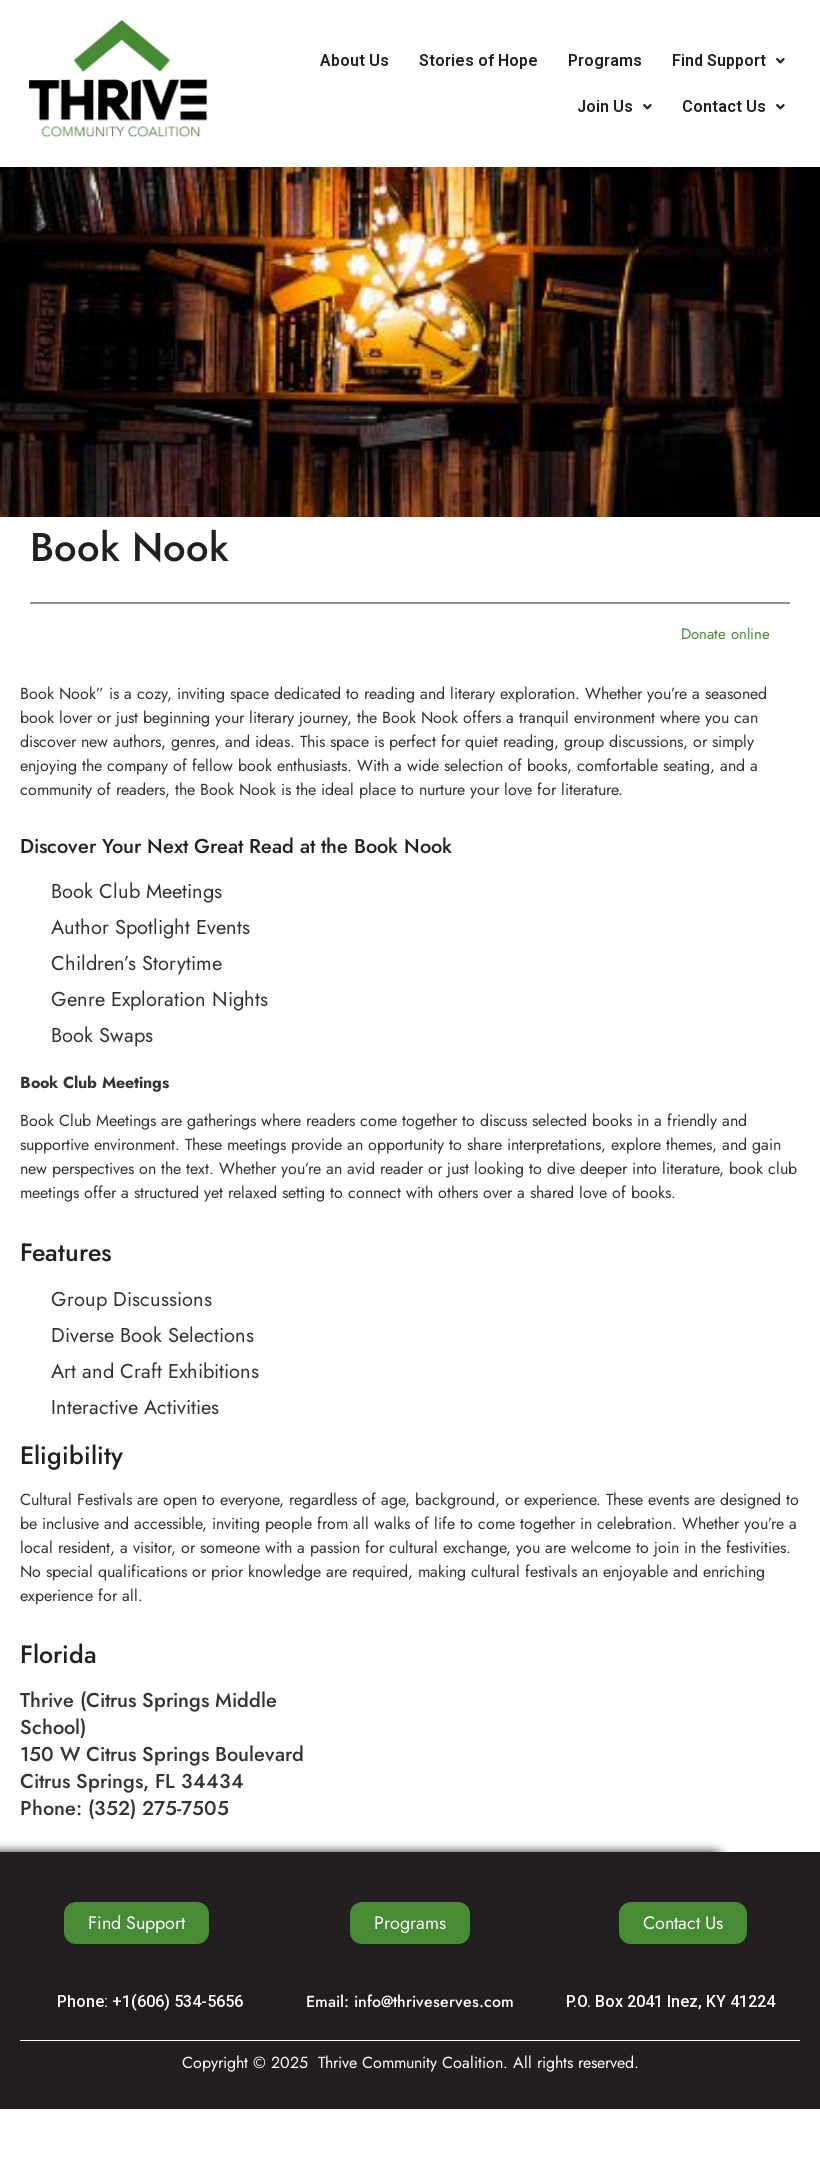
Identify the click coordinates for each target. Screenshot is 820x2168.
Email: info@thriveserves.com (410, 2001)
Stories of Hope (478, 60)
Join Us (614, 106)
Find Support (728, 60)
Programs (605, 60)
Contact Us (733, 106)
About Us (354, 60)
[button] (728, 61)
